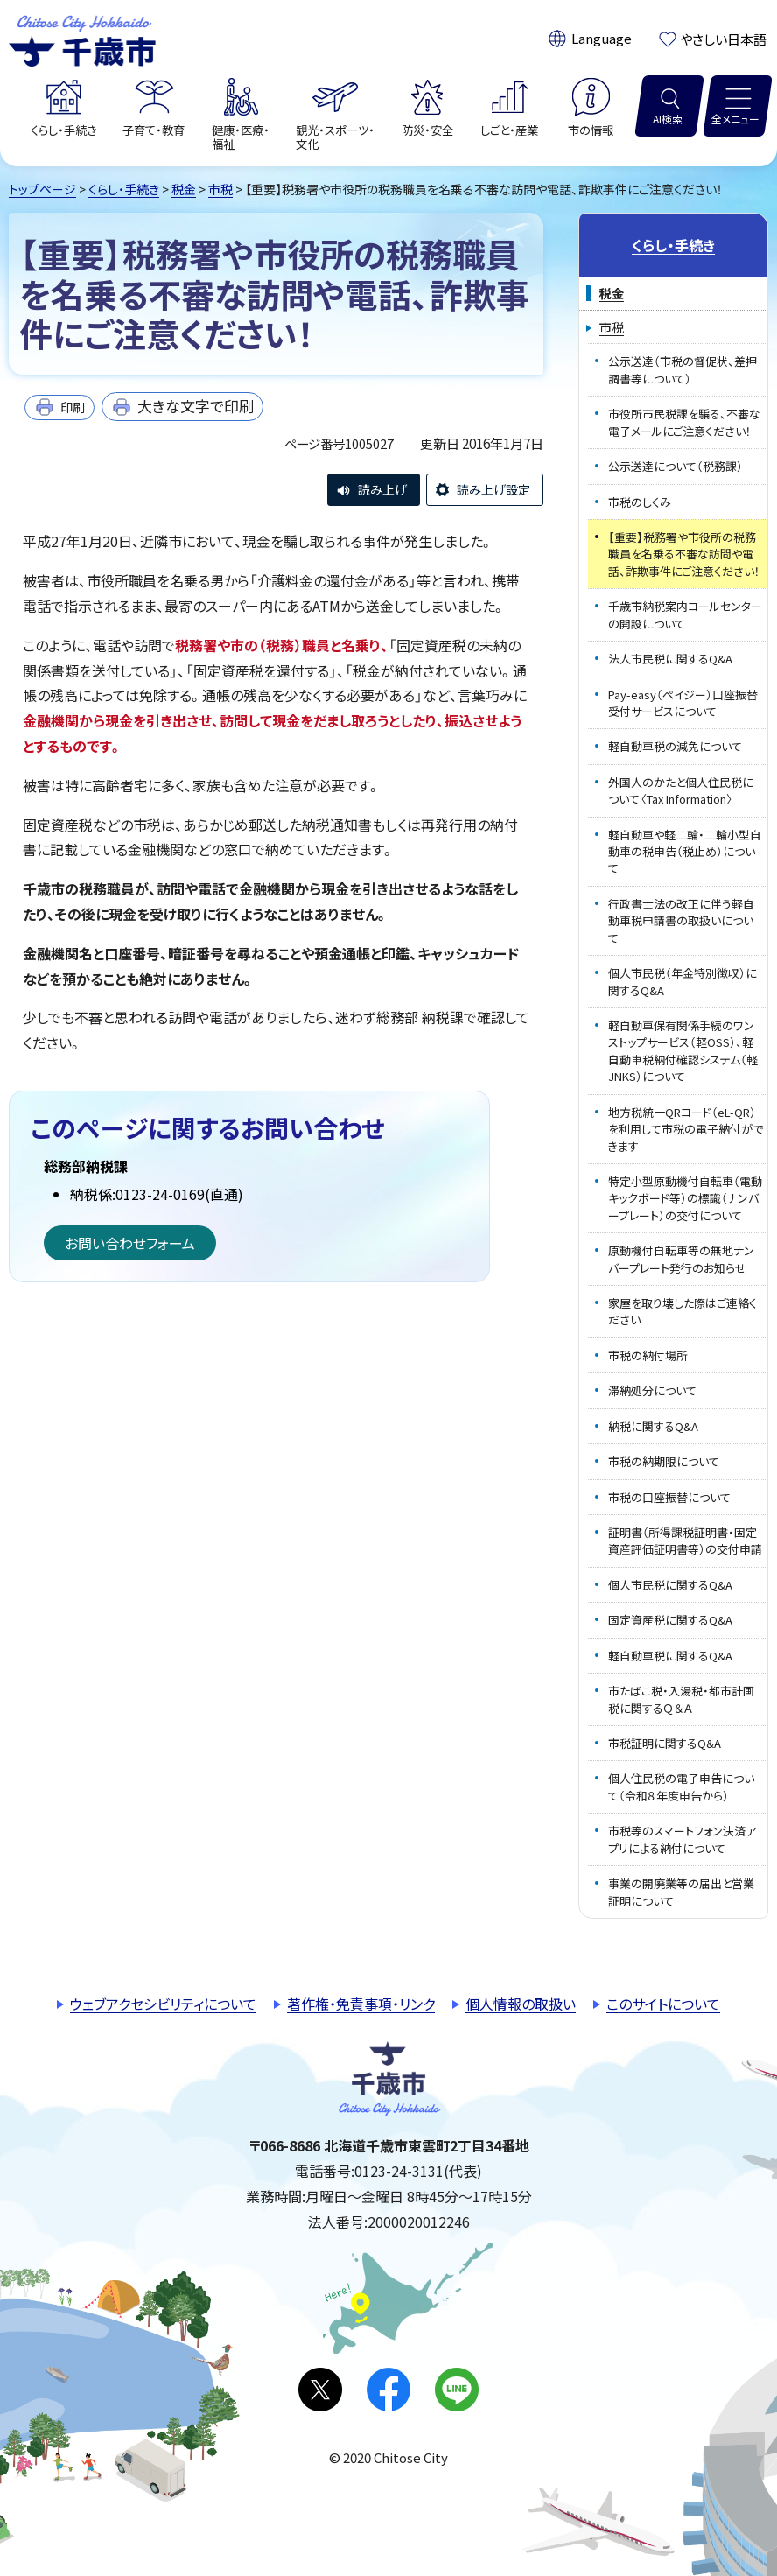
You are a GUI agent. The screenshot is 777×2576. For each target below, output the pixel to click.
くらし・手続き (123, 189)
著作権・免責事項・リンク (361, 2003)
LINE (457, 2389)
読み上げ (382, 489)
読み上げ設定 (493, 489)
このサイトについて (663, 2003)
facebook (388, 2389)
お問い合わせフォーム (130, 1242)
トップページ (42, 189)
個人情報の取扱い (521, 2003)
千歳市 (82, 39)
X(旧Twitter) (320, 2389)
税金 (184, 189)
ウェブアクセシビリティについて (163, 2003)
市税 (220, 189)
